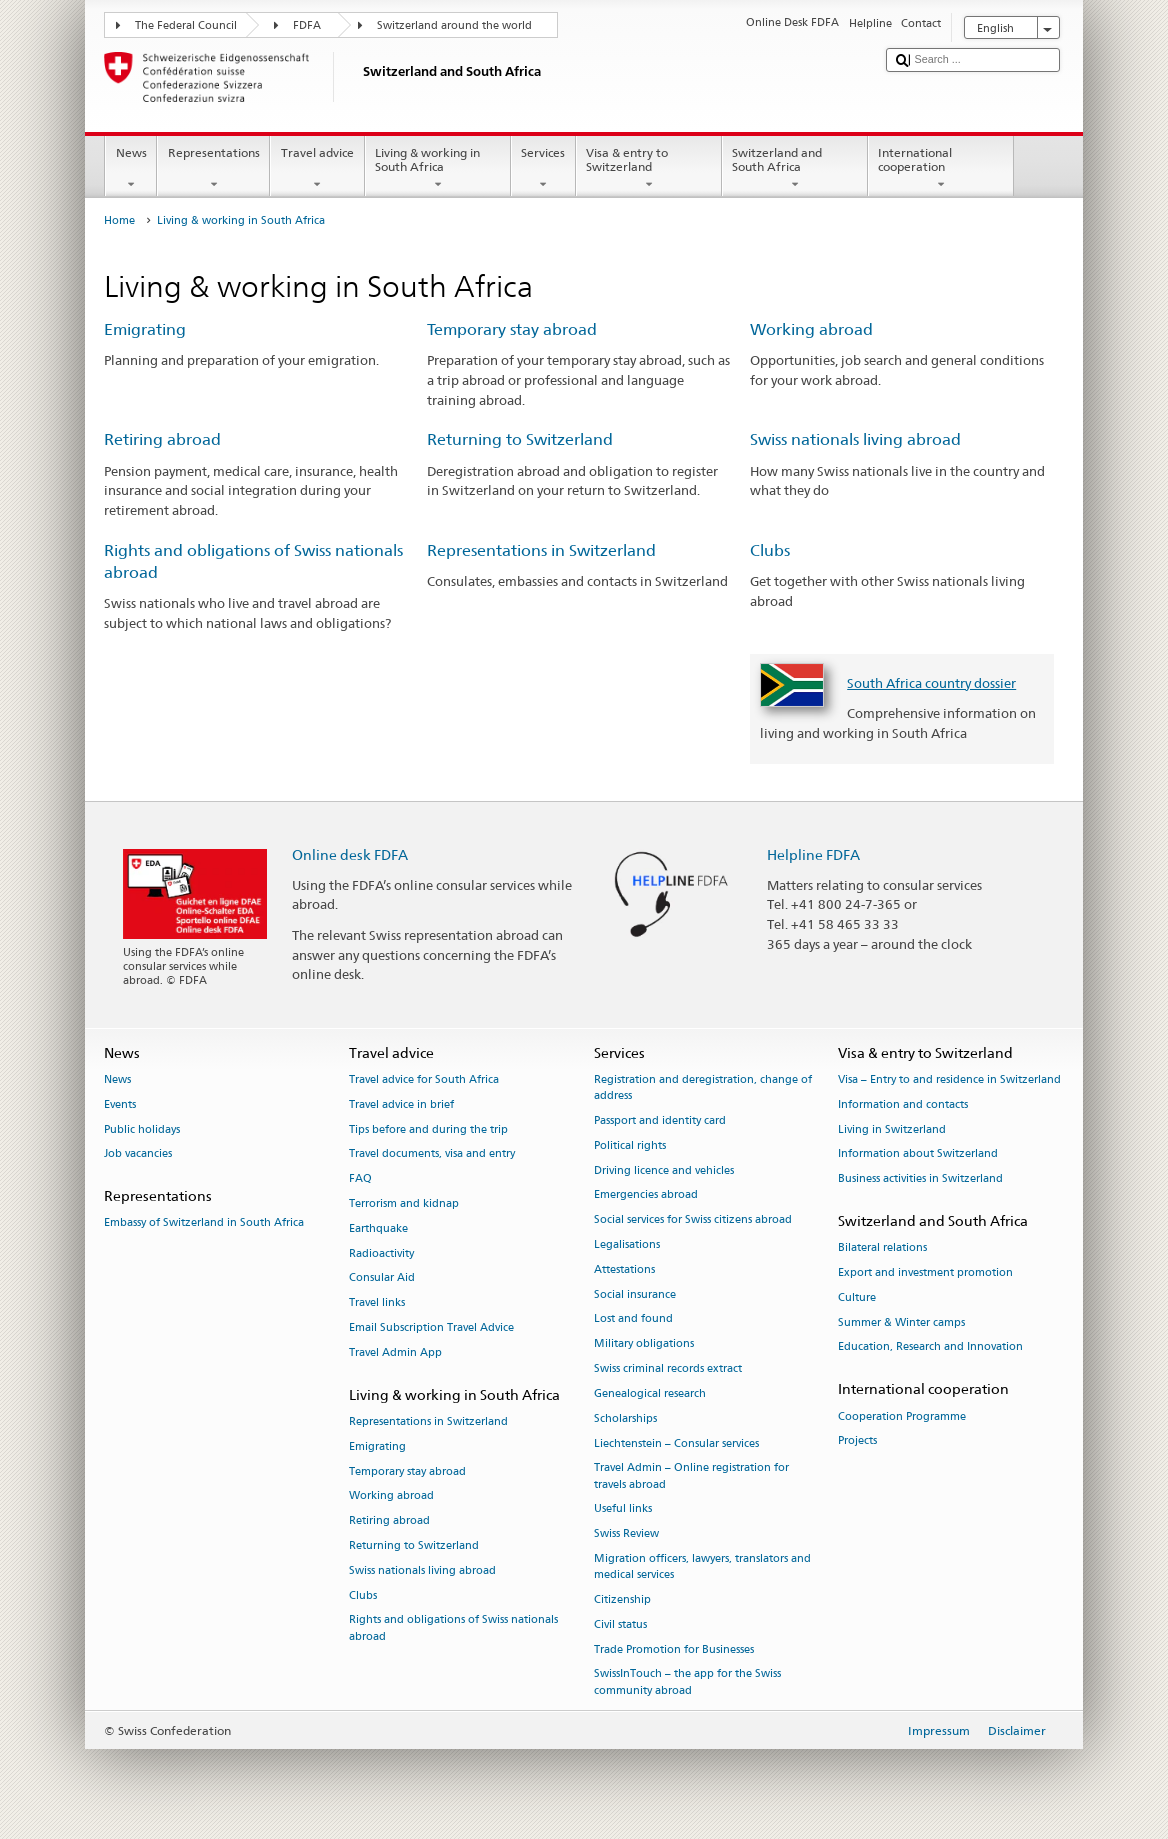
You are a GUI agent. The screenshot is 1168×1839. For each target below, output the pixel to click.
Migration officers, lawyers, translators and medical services (702, 1566)
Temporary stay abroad (512, 329)
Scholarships (625, 1418)
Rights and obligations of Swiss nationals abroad (453, 1628)
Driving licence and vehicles (664, 1170)
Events (120, 1104)
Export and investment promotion (925, 1272)
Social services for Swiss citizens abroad (693, 1220)
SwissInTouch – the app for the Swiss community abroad (687, 1682)
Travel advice (317, 169)
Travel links (377, 1303)
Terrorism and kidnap (404, 1203)
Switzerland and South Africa (795, 169)
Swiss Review (626, 1534)
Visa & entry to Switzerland (649, 169)
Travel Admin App (395, 1352)
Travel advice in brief (401, 1104)
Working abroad (811, 329)
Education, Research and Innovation (930, 1347)
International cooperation (941, 169)
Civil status (620, 1624)
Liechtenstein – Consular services (676, 1443)
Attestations (624, 1269)
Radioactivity (381, 1253)
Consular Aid (382, 1278)
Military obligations (644, 1344)
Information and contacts (903, 1104)
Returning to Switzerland (520, 439)
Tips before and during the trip (428, 1129)
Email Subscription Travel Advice (431, 1327)
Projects (857, 1441)
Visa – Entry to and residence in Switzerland (949, 1079)
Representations (213, 169)
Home (119, 220)
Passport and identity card (660, 1120)
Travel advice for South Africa (424, 1079)
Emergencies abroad (646, 1195)
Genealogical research (650, 1393)
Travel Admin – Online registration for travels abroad (691, 1476)
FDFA (307, 25)
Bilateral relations (882, 1248)
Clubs (770, 550)
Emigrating (145, 329)
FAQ (360, 1179)
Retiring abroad (162, 439)
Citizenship (622, 1599)
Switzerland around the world (454, 25)
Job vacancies (138, 1154)
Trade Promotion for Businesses (674, 1649)
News (131, 169)
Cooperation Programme (902, 1416)
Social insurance (635, 1294)
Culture (857, 1297)
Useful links (623, 1509)
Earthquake (378, 1228)
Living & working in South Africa (438, 169)
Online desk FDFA (350, 854)
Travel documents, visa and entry (432, 1154)
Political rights (630, 1145)
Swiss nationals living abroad (855, 439)
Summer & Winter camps (901, 1322)
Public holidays (142, 1129)
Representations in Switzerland (541, 550)
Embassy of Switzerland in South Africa (204, 1223)
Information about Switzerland (918, 1154)
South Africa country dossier (931, 683)
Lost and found (633, 1319)
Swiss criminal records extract (668, 1368)
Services (543, 169)
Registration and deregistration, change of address (703, 1087)
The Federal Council (186, 25)
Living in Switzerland (892, 1129)
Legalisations (627, 1244)
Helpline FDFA (813, 854)
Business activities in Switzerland (920, 1179)
